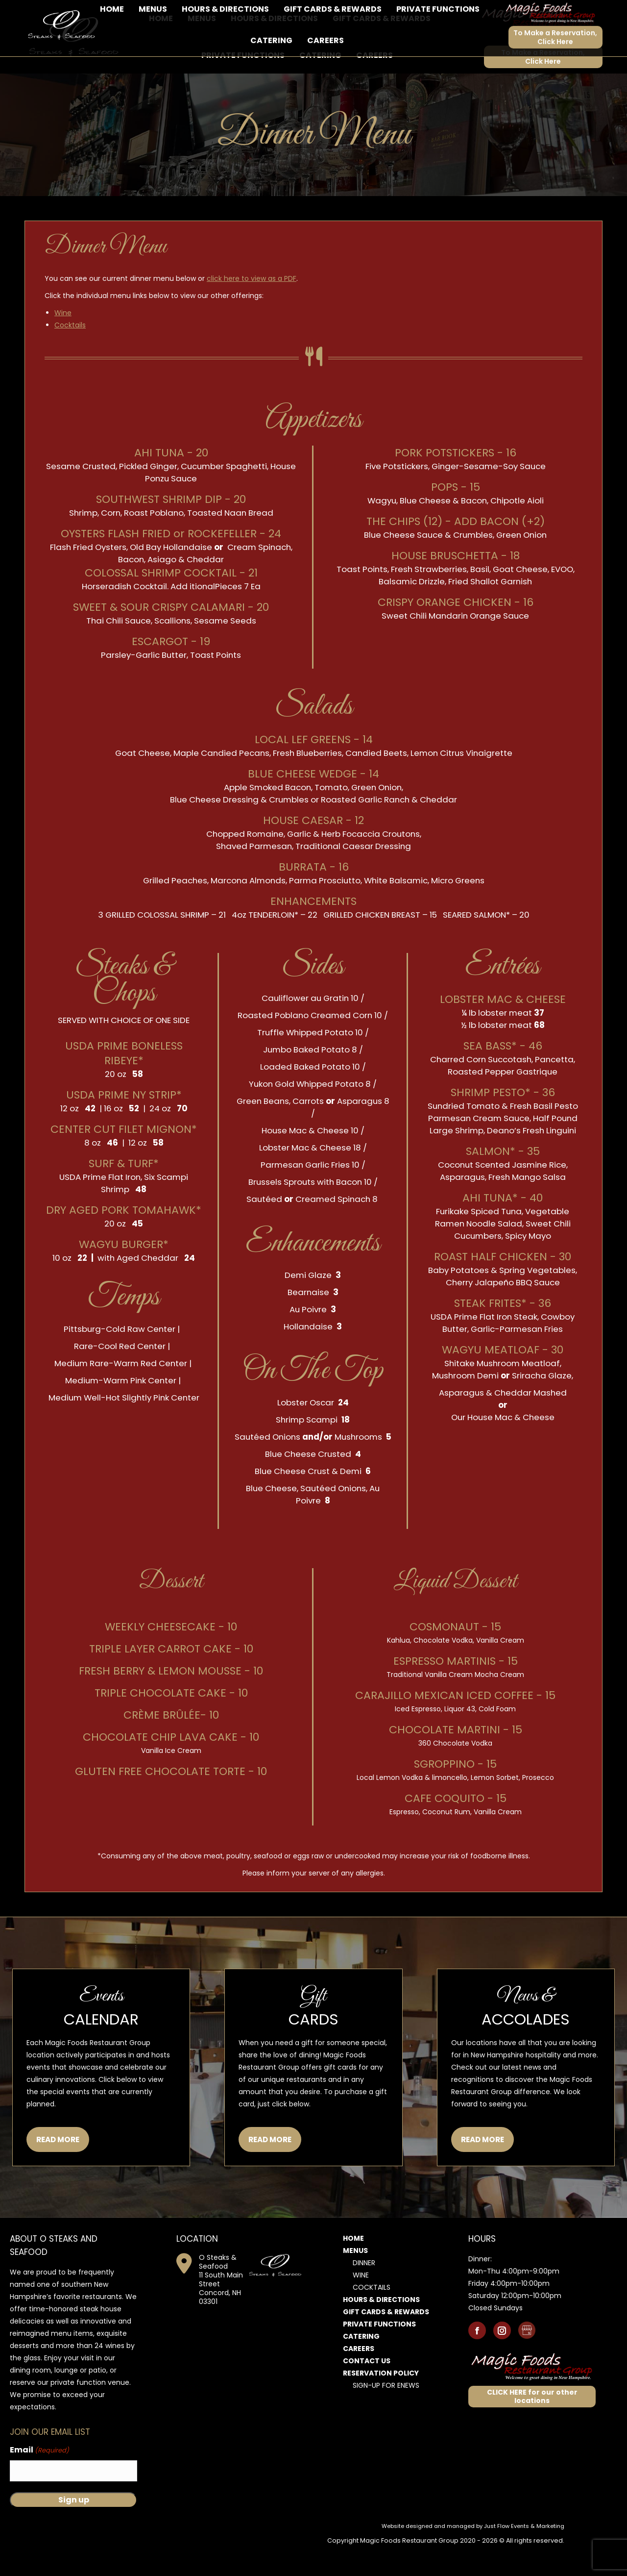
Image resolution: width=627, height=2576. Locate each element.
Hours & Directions (381, 2326)
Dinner (364, 2290)
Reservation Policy (381, 2400)
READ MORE (57, 2166)
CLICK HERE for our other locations (532, 2423)
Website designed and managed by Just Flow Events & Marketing (473, 2553)
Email (39, 2477)
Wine (63, 340)
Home (353, 2265)
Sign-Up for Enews (386, 2412)
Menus (355, 2277)
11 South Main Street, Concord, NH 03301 (157, 13)
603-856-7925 (53, 13)
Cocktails (70, 352)
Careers (358, 2375)
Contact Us (366, 2388)
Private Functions (379, 2351)
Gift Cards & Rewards (386, 2339)
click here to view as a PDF (251, 305)
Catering (361, 2363)
